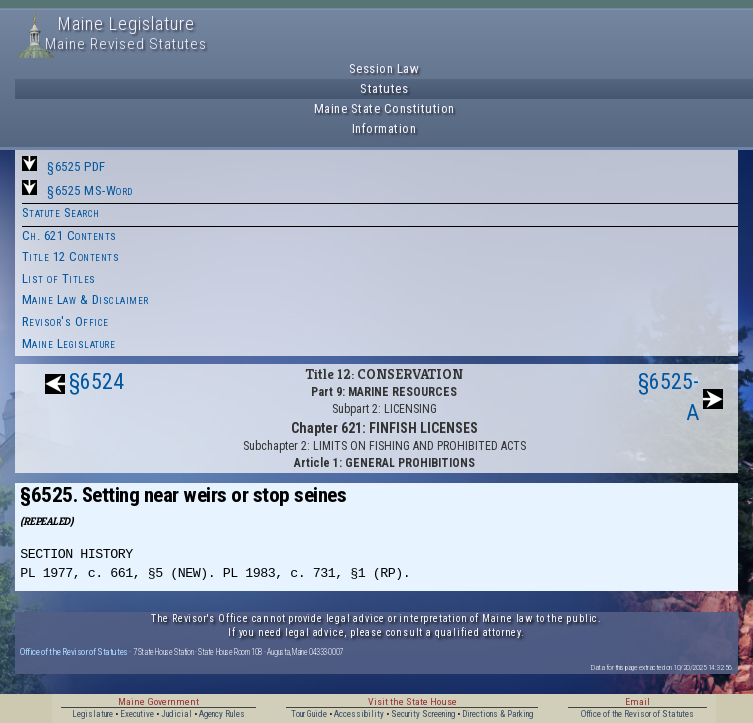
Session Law (384, 68)
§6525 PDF (76, 166)
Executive (137, 714)
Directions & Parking (497, 714)
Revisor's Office (65, 321)
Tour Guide (309, 714)
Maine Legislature (69, 343)
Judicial (176, 714)
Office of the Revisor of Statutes (74, 651)
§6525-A (668, 397)
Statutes (384, 88)
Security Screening (423, 714)
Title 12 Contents (71, 256)
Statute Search (61, 212)
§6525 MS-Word (90, 190)
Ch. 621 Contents (69, 235)
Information (384, 128)
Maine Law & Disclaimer (85, 299)
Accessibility (359, 714)
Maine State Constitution (384, 108)
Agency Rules (222, 714)
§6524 (96, 381)
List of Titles (59, 278)
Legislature (92, 714)
